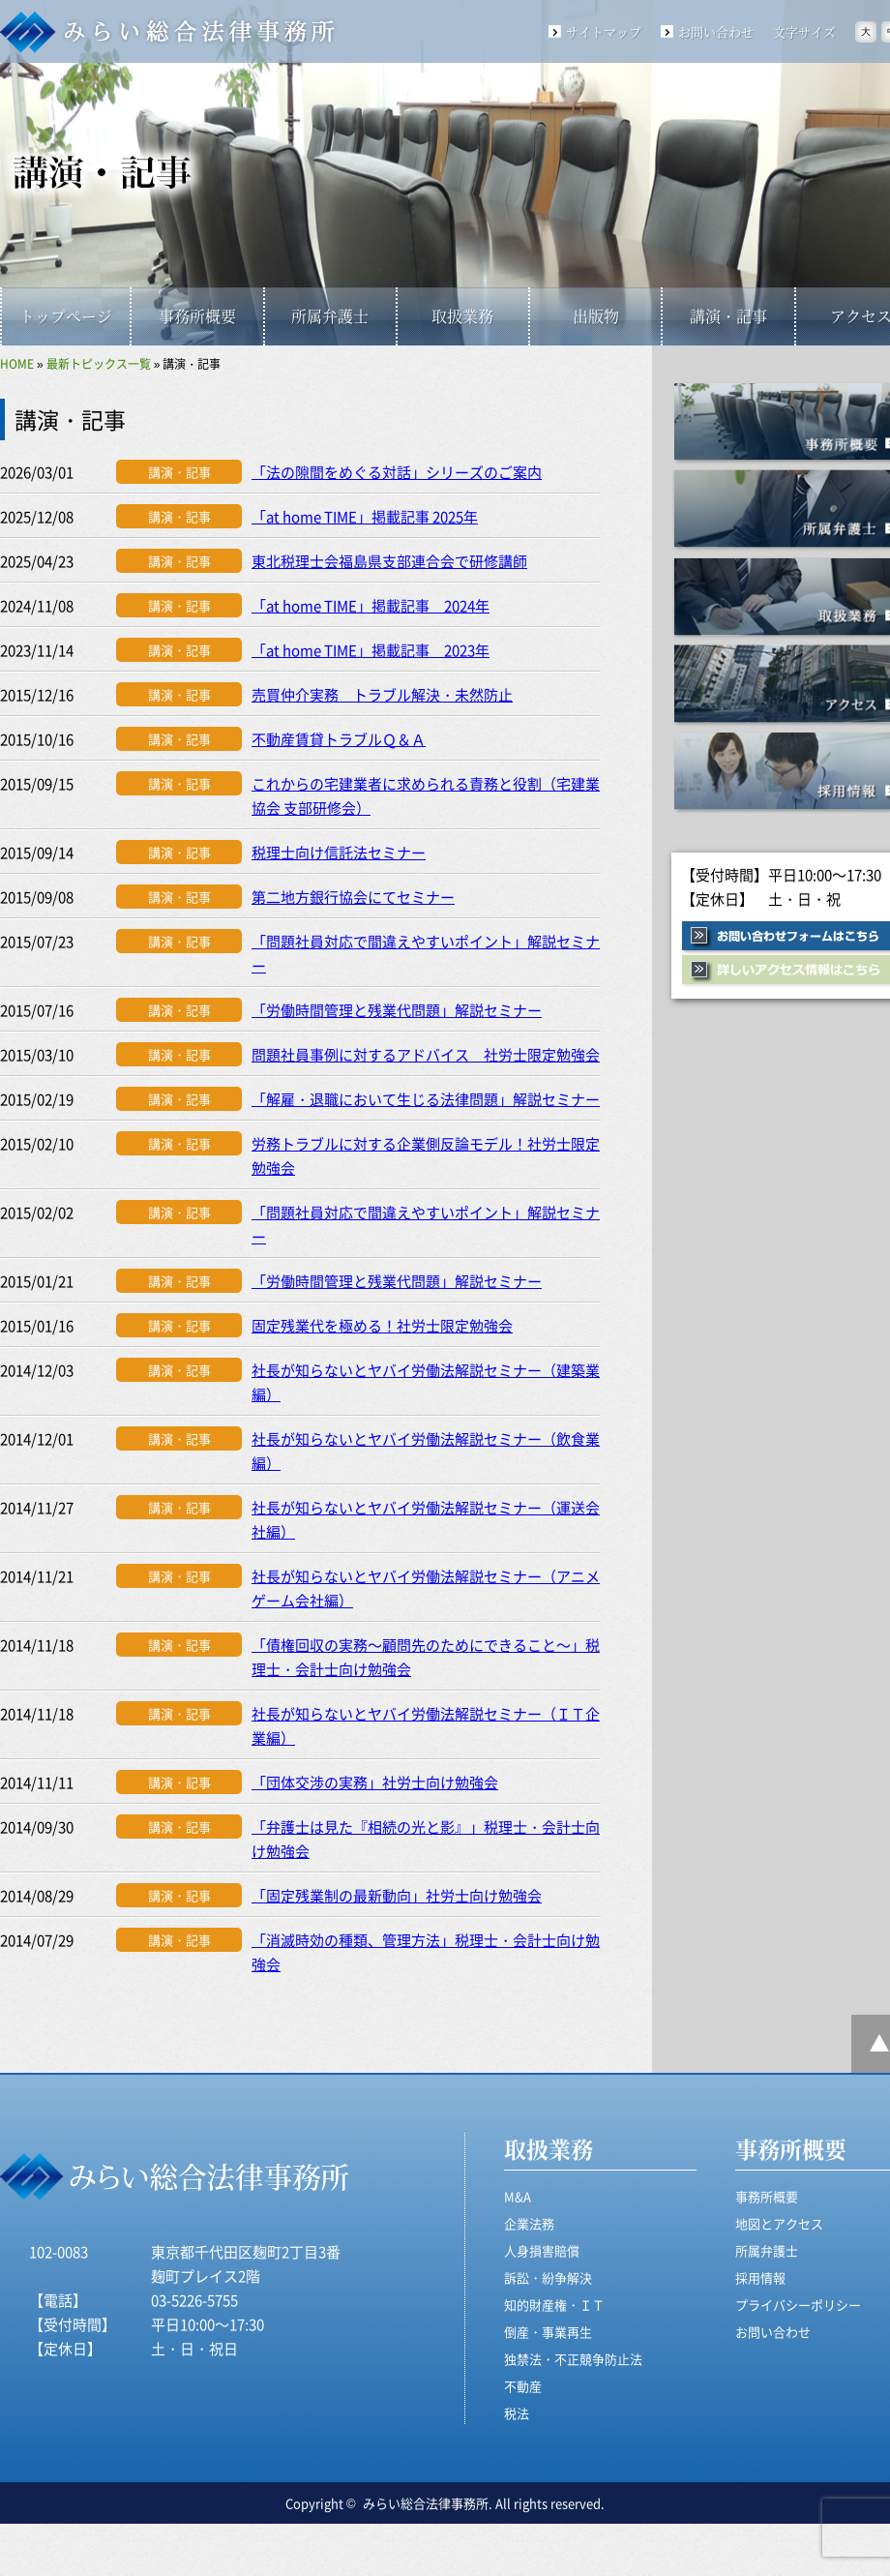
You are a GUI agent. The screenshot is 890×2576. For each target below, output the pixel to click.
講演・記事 (728, 316)
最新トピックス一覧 (98, 363)
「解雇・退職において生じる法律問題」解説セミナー (426, 1099)
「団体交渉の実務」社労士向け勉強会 (375, 1782)
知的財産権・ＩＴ (554, 2304)
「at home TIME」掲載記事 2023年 (371, 650)
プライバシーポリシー (798, 2304)
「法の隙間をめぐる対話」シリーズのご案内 (397, 472)
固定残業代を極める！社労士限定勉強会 (382, 1325)
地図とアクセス (779, 2223)
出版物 (596, 316)
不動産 (523, 2386)
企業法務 (529, 2223)
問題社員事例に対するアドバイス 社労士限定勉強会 (426, 1054)
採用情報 (760, 2277)
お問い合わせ (716, 31)
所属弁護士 (330, 316)
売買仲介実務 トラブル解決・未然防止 (382, 694)
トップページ (65, 316)
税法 (516, 2413)
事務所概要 (197, 316)
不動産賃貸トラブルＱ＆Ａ (339, 739)
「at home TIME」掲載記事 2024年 (371, 605)
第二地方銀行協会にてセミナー (353, 896)
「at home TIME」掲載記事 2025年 (365, 516)
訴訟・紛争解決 (548, 2277)
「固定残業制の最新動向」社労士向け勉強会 (397, 1895)
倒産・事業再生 (548, 2331)
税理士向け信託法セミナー (339, 852)
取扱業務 (462, 316)
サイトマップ (603, 31)
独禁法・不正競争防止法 (573, 2359)
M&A (517, 2196)
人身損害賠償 (541, 2250)
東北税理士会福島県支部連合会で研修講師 (389, 561)
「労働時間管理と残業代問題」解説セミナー (397, 1010)
